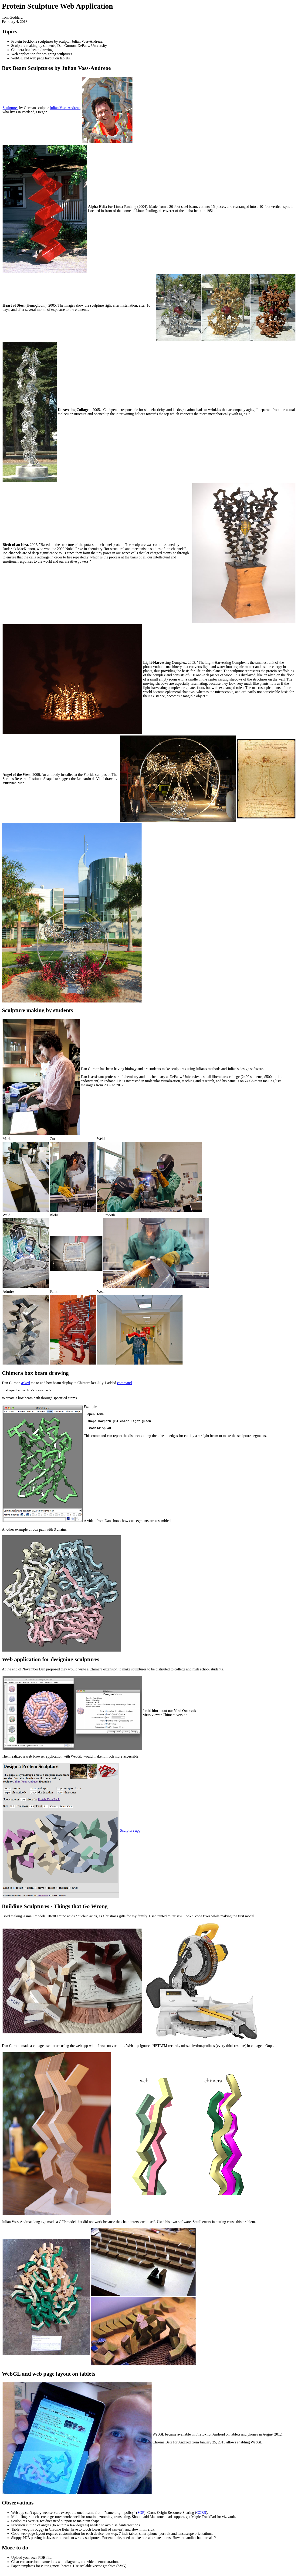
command (124, 1383)
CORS (201, 2517)
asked (25, 1383)
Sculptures (10, 108)
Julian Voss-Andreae (65, 108)
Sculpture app (130, 1835)
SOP (140, 2517)
